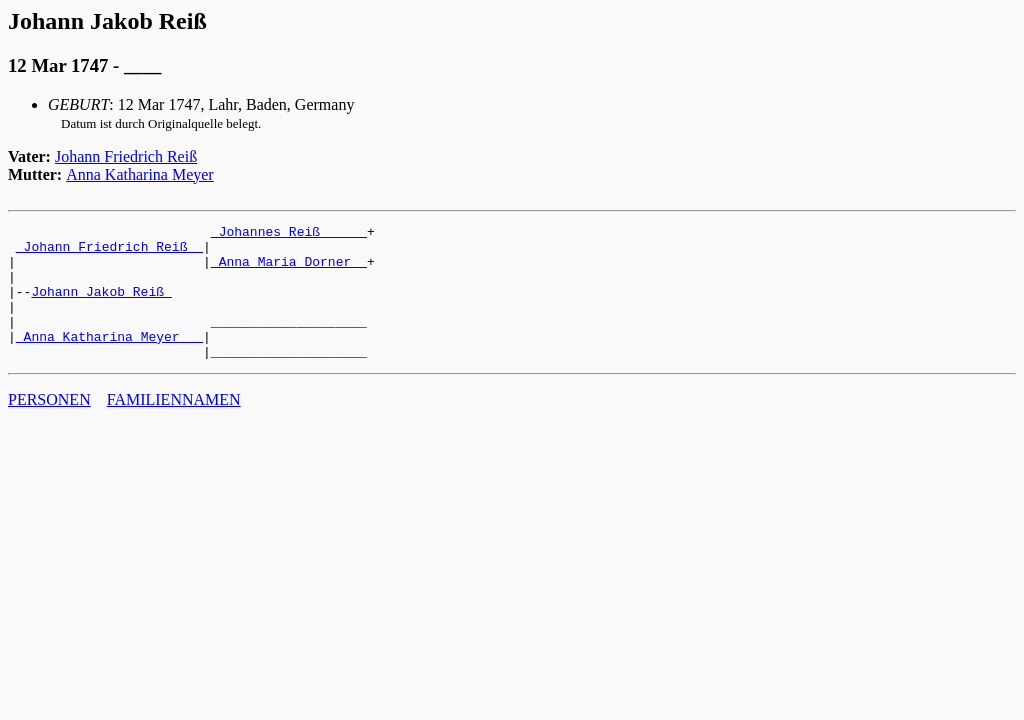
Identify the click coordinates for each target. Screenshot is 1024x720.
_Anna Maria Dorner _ (289, 270)
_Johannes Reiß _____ (289, 234)
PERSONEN (49, 426)
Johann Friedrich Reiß (126, 156)
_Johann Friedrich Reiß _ (109, 252)
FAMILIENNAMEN (174, 426)
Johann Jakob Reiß (101, 306)
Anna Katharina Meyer (140, 174)
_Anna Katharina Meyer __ (109, 360)
